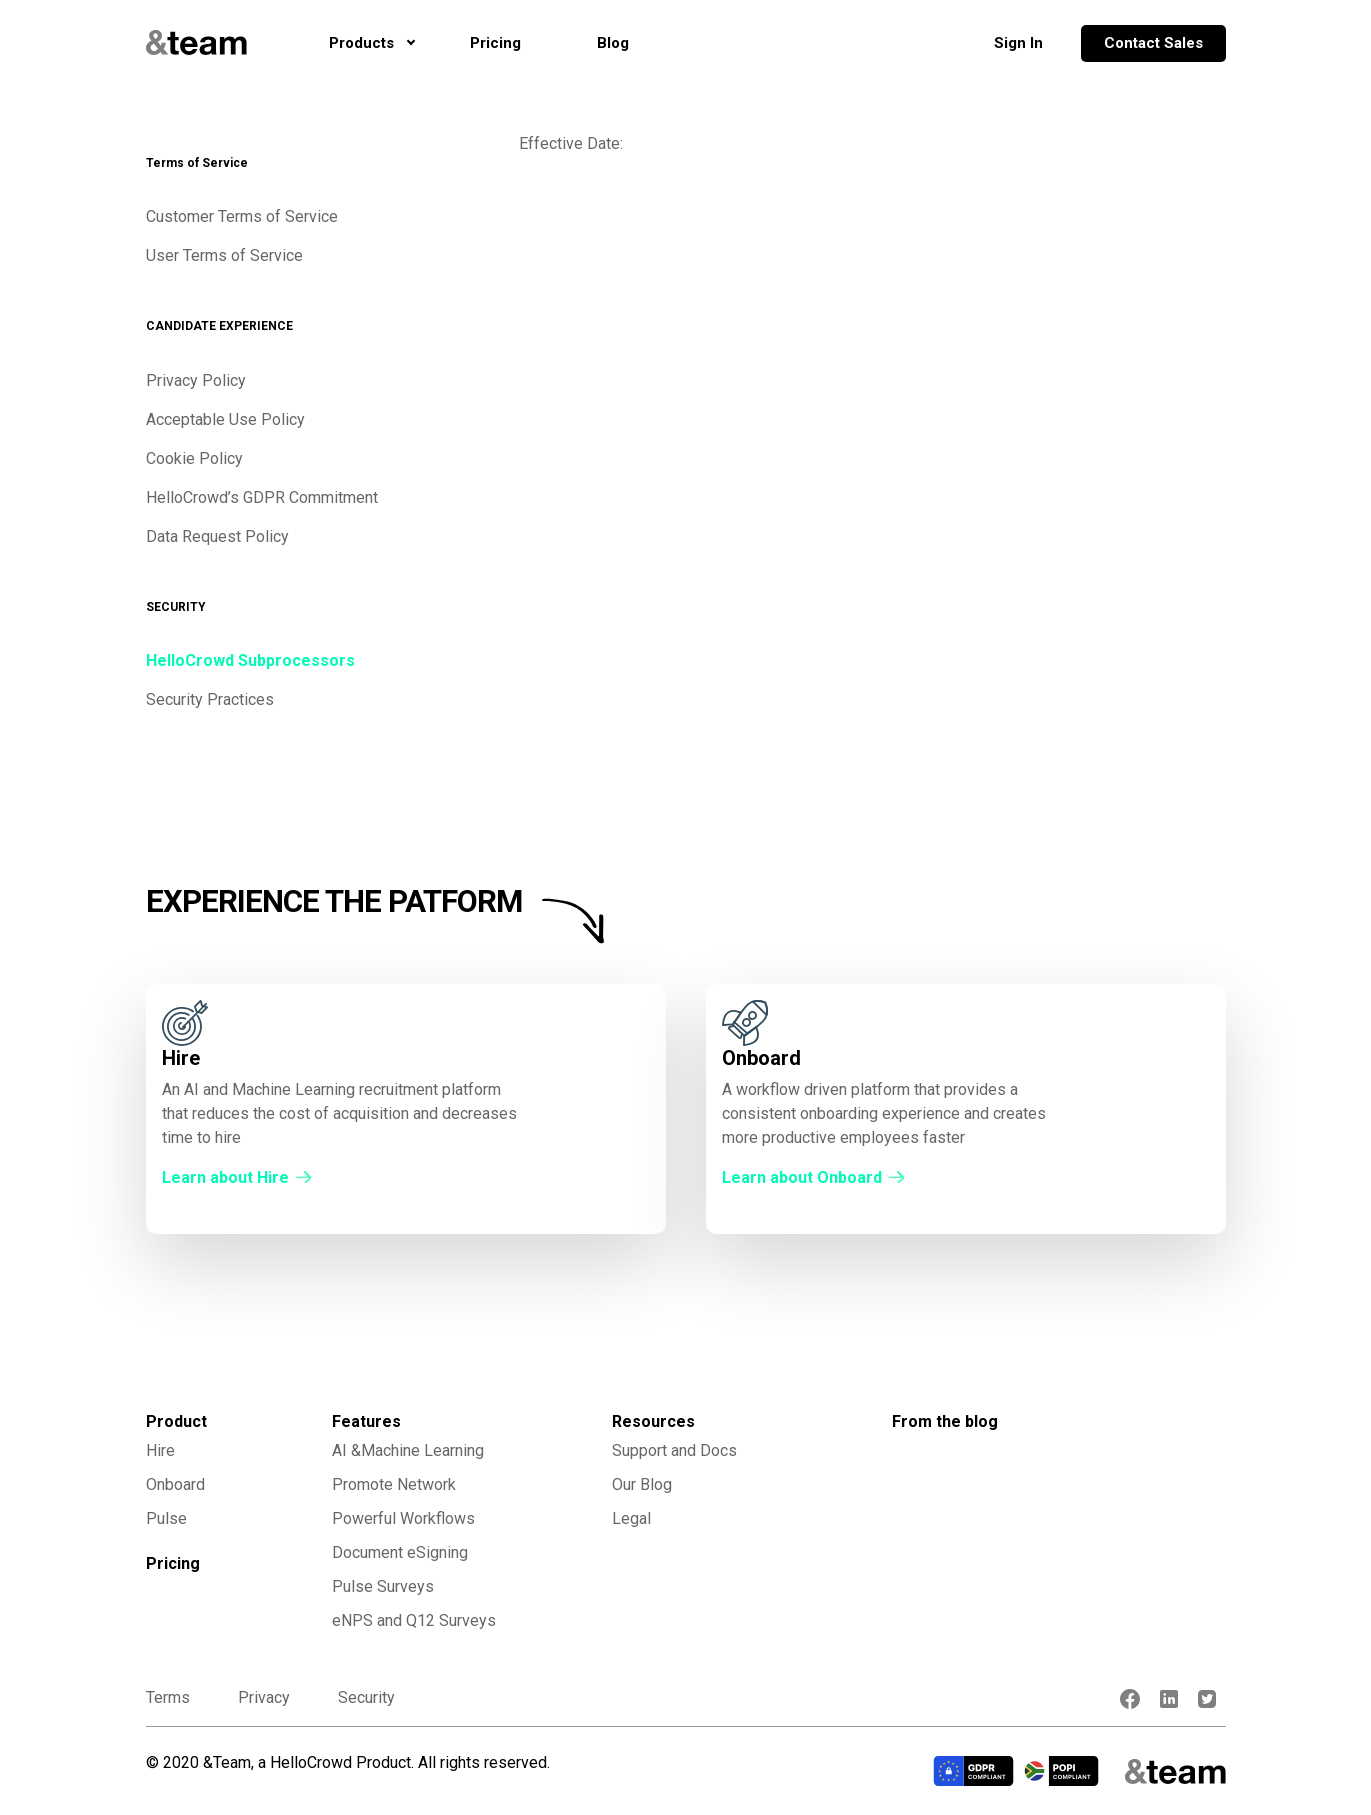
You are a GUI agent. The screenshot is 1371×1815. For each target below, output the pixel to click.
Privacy (264, 1697)
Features (366, 1421)
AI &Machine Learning (408, 1450)
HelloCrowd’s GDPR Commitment (262, 497)
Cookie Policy (194, 458)
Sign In (1018, 43)
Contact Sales (1153, 43)
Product (176, 1421)
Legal (631, 1518)
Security (366, 1697)
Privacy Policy (196, 380)
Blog (613, 43)
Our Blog (642, 1484)
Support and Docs (674, 1450)
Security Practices (210, 699)
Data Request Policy (217, 536)
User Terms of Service (224, 255)
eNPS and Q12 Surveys (414, 1620)
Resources (653, 1421)
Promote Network (394, 1484)
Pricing (505, 41)
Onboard (175, 1484)
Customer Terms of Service (242, 216)
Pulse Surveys (383, 1586)
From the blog (945, 1421)
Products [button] (361, 43)
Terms (168, 1697)
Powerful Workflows (403, 1518)
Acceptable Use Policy (225, 419)
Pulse (166, 1518)
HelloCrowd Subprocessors (250, 660)
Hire (160, 1450)
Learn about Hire (225, 1177)
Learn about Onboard (802, 1177)
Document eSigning (400, 1552)
